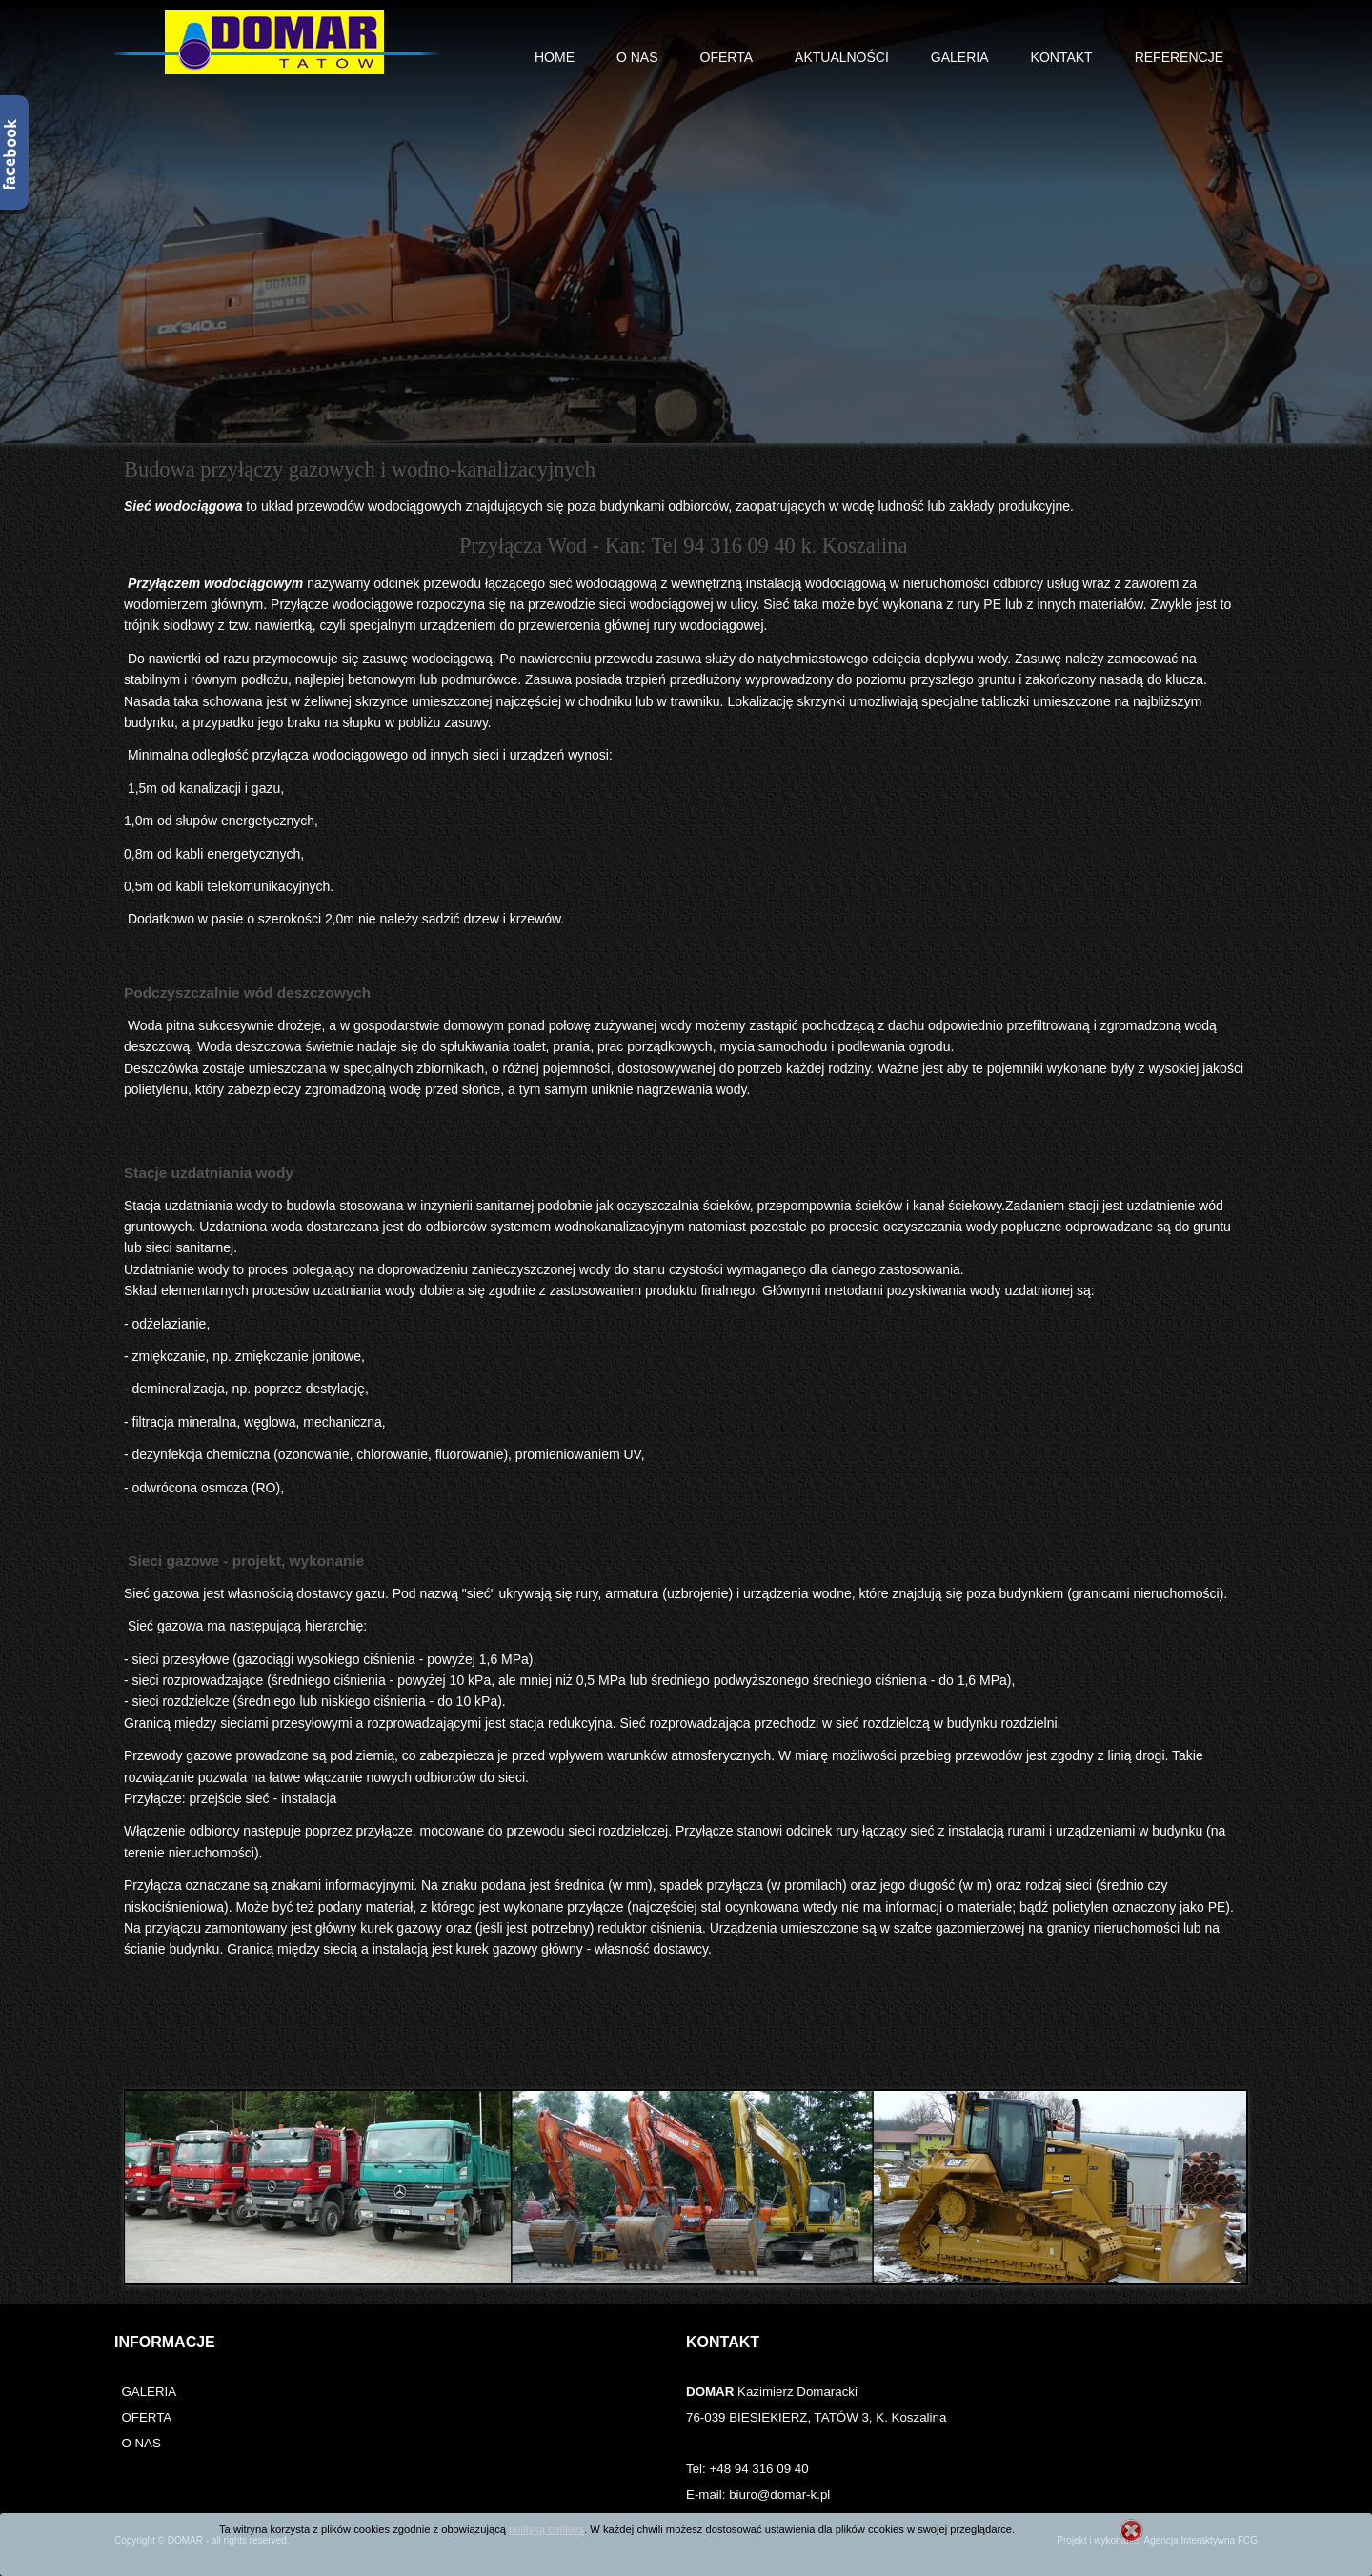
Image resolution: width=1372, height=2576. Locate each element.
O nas (637, 57)
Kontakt (1062, 57)
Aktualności (842, 57)
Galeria (960, 57)
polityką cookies (546, 2529)
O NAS (140, 2443)
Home (555, 57)
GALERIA (148, 2391)
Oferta (727, 57)
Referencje (1179, 57)
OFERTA (146, 2417)
